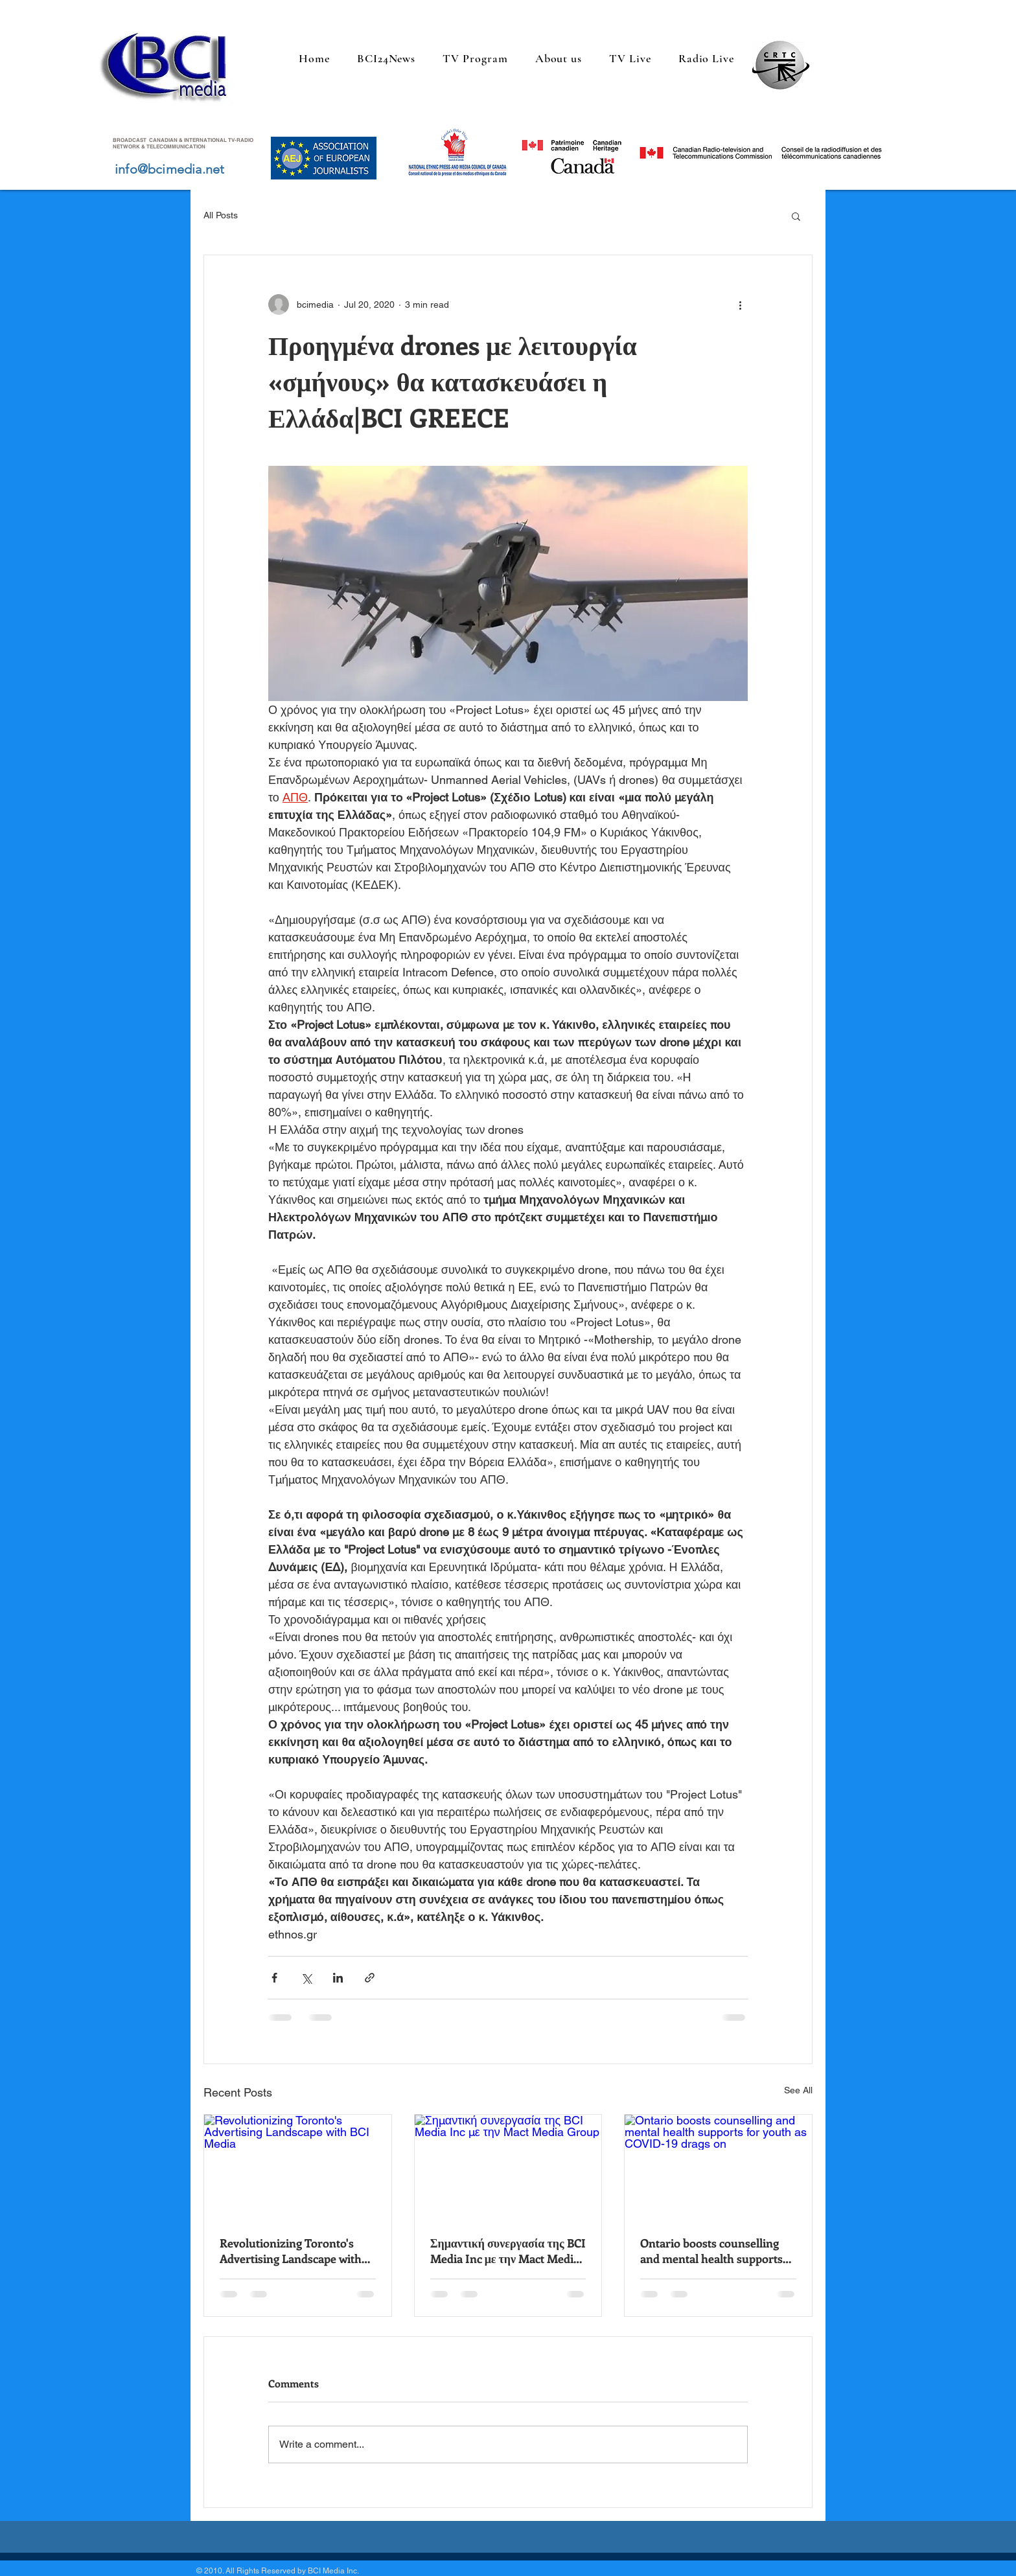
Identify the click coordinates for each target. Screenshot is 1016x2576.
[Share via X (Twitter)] (306, 1978)
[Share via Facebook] (274, 1978)
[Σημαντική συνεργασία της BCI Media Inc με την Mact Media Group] (508, 2167)
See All (798, 2090)
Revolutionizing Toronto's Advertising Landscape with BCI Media (291, 2250)
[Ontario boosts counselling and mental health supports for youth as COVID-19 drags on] (718, 2167)
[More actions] (740, 304)
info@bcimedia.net (169, 169)
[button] (796, 216)
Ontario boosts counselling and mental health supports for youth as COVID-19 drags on (714, 2250)
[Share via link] (370, 1978)
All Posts (220, 215)
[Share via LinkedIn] (338, 1978)
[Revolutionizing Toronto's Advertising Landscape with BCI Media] (297, 2167)
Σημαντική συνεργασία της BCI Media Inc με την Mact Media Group (508, 2250)
